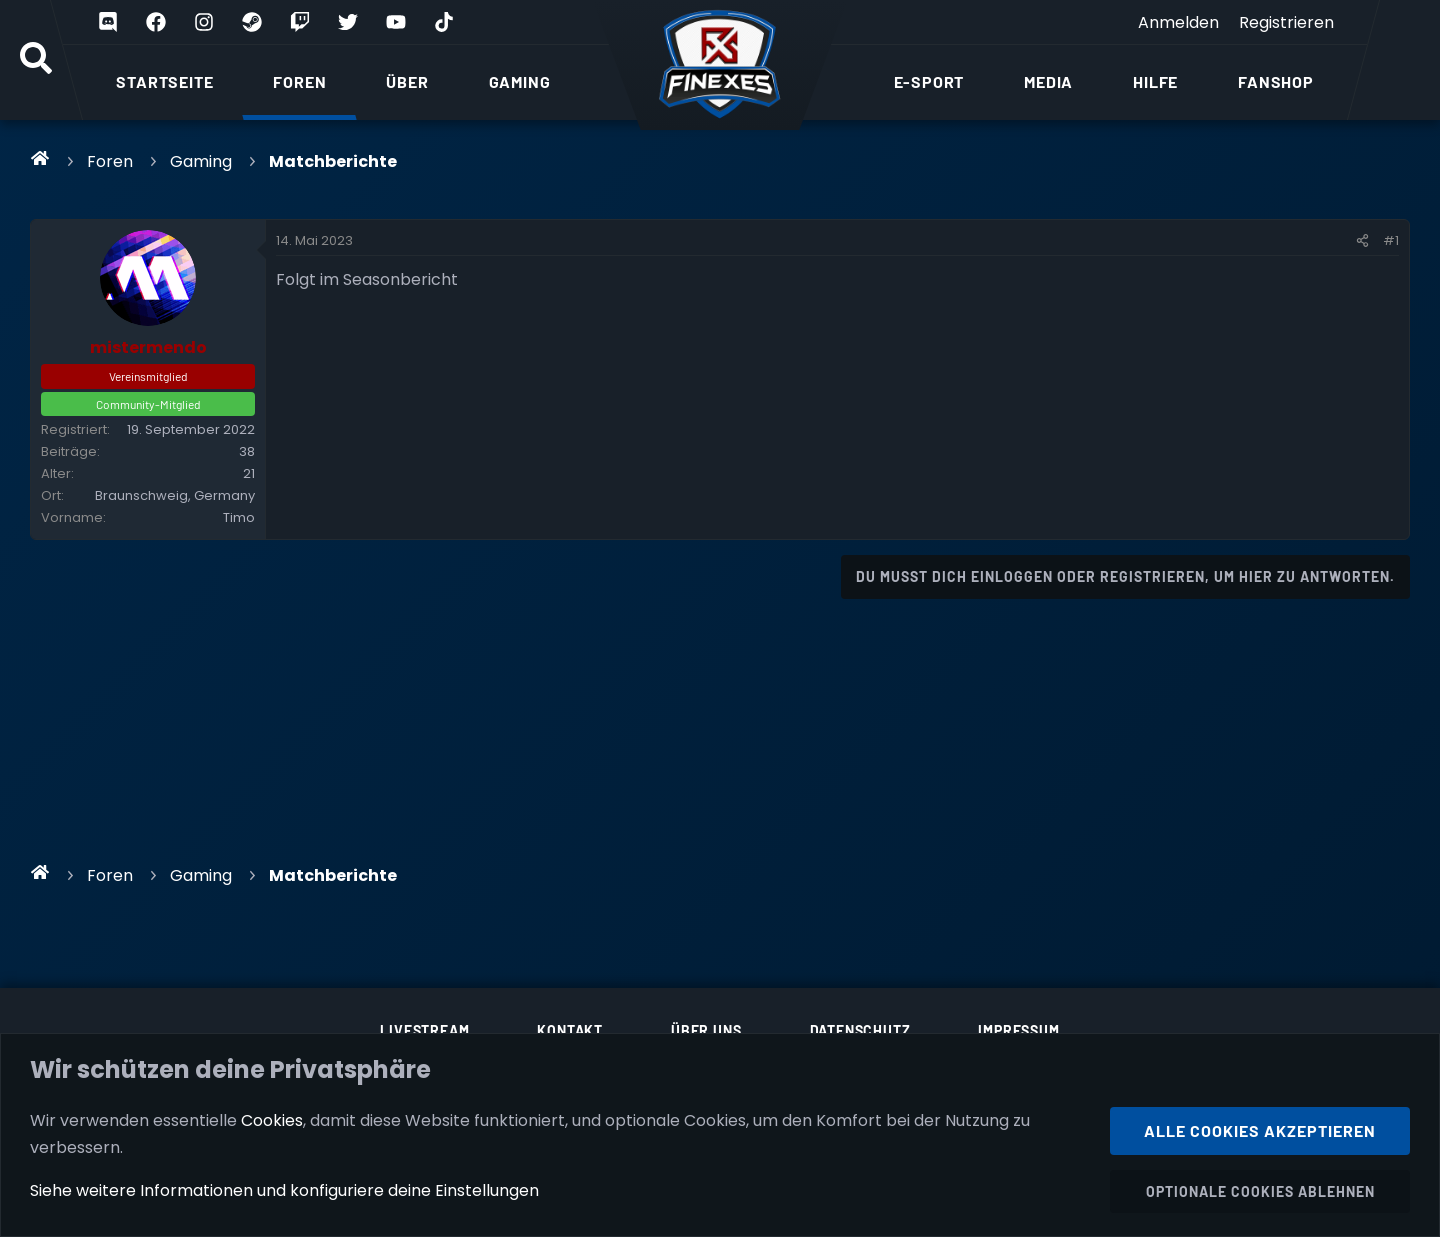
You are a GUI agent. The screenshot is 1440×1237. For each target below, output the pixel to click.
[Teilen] (1362, 241)
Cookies (272, 1119)
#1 (1391, 240)
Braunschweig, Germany (175, 495)
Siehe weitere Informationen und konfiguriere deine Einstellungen (284, 1190)
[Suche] (36, 60)
